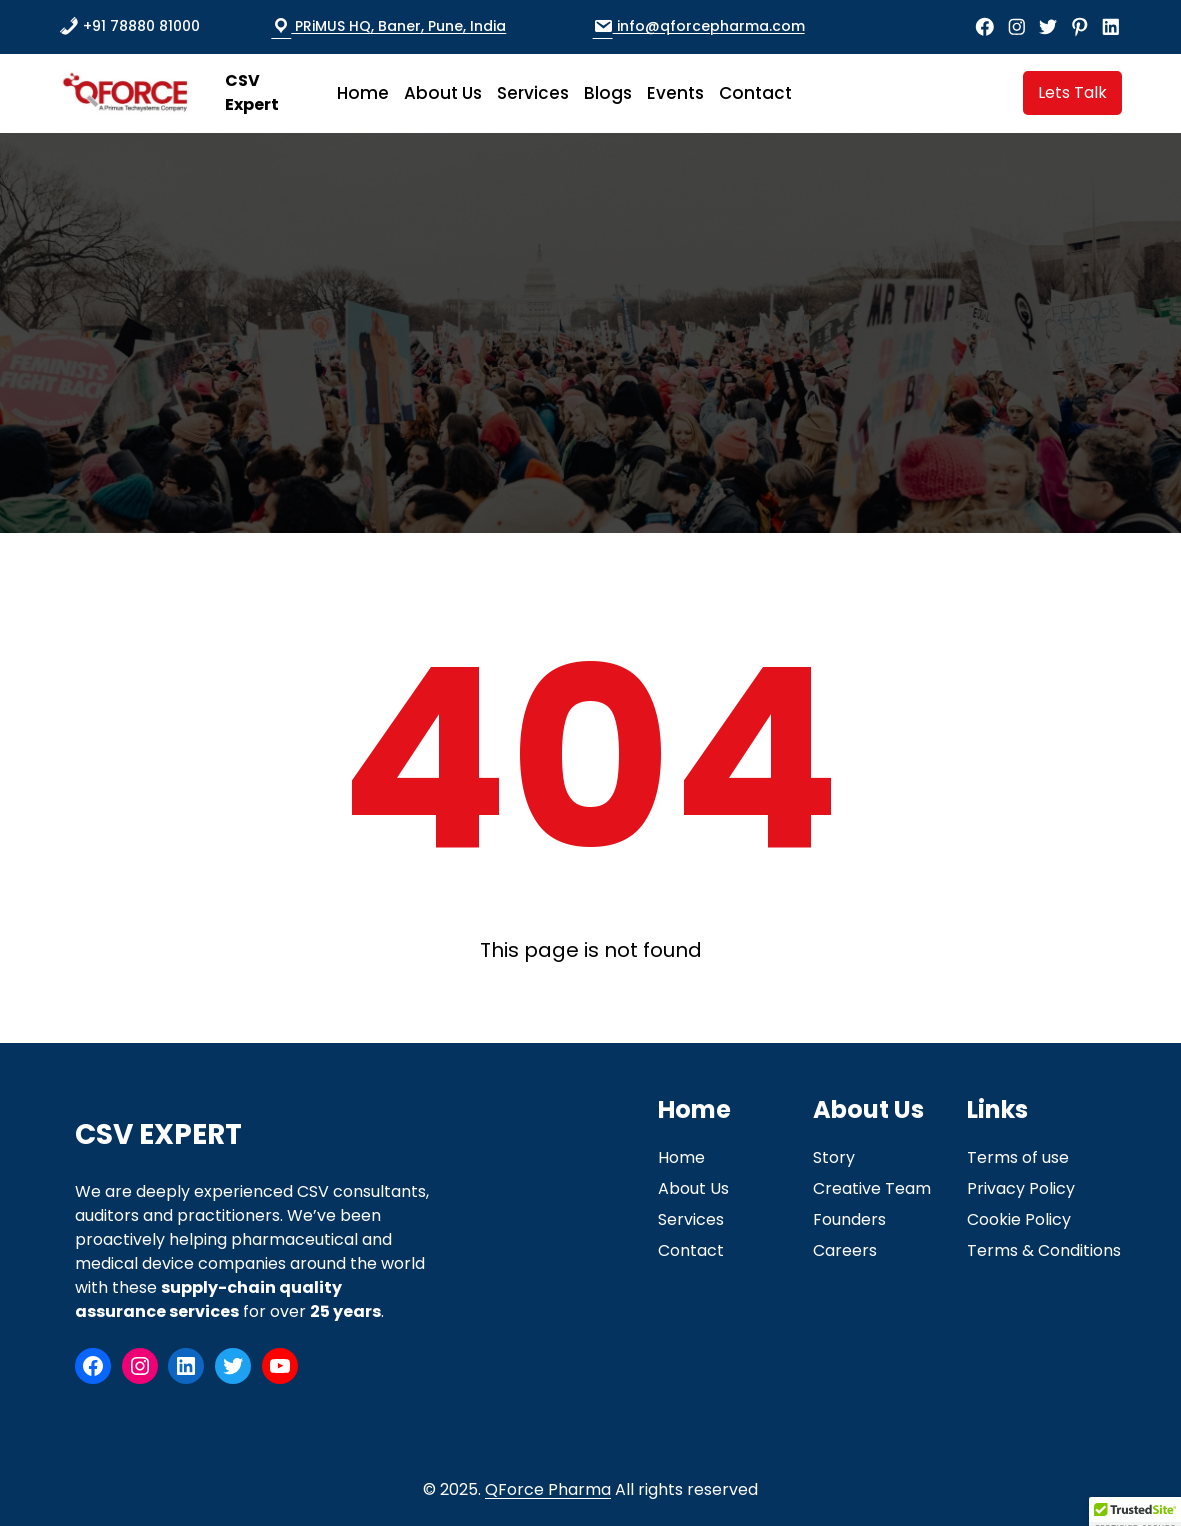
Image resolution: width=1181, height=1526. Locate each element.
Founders (849, 1219)
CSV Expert (252, 92)
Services (691, 1219)
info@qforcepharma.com (699, 26)
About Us (693, 1188)
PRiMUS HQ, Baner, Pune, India (388, 26)
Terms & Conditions (1044, 1250)
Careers (845, 1250)
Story (834, 1157)
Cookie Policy (1019, 1219)
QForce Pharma (548, 1489)
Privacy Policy (1021, 1188)
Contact (691, 1250)
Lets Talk (1072, 92)
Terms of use (1018, 1157)
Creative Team (872, 1188)
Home (681, 1157)
